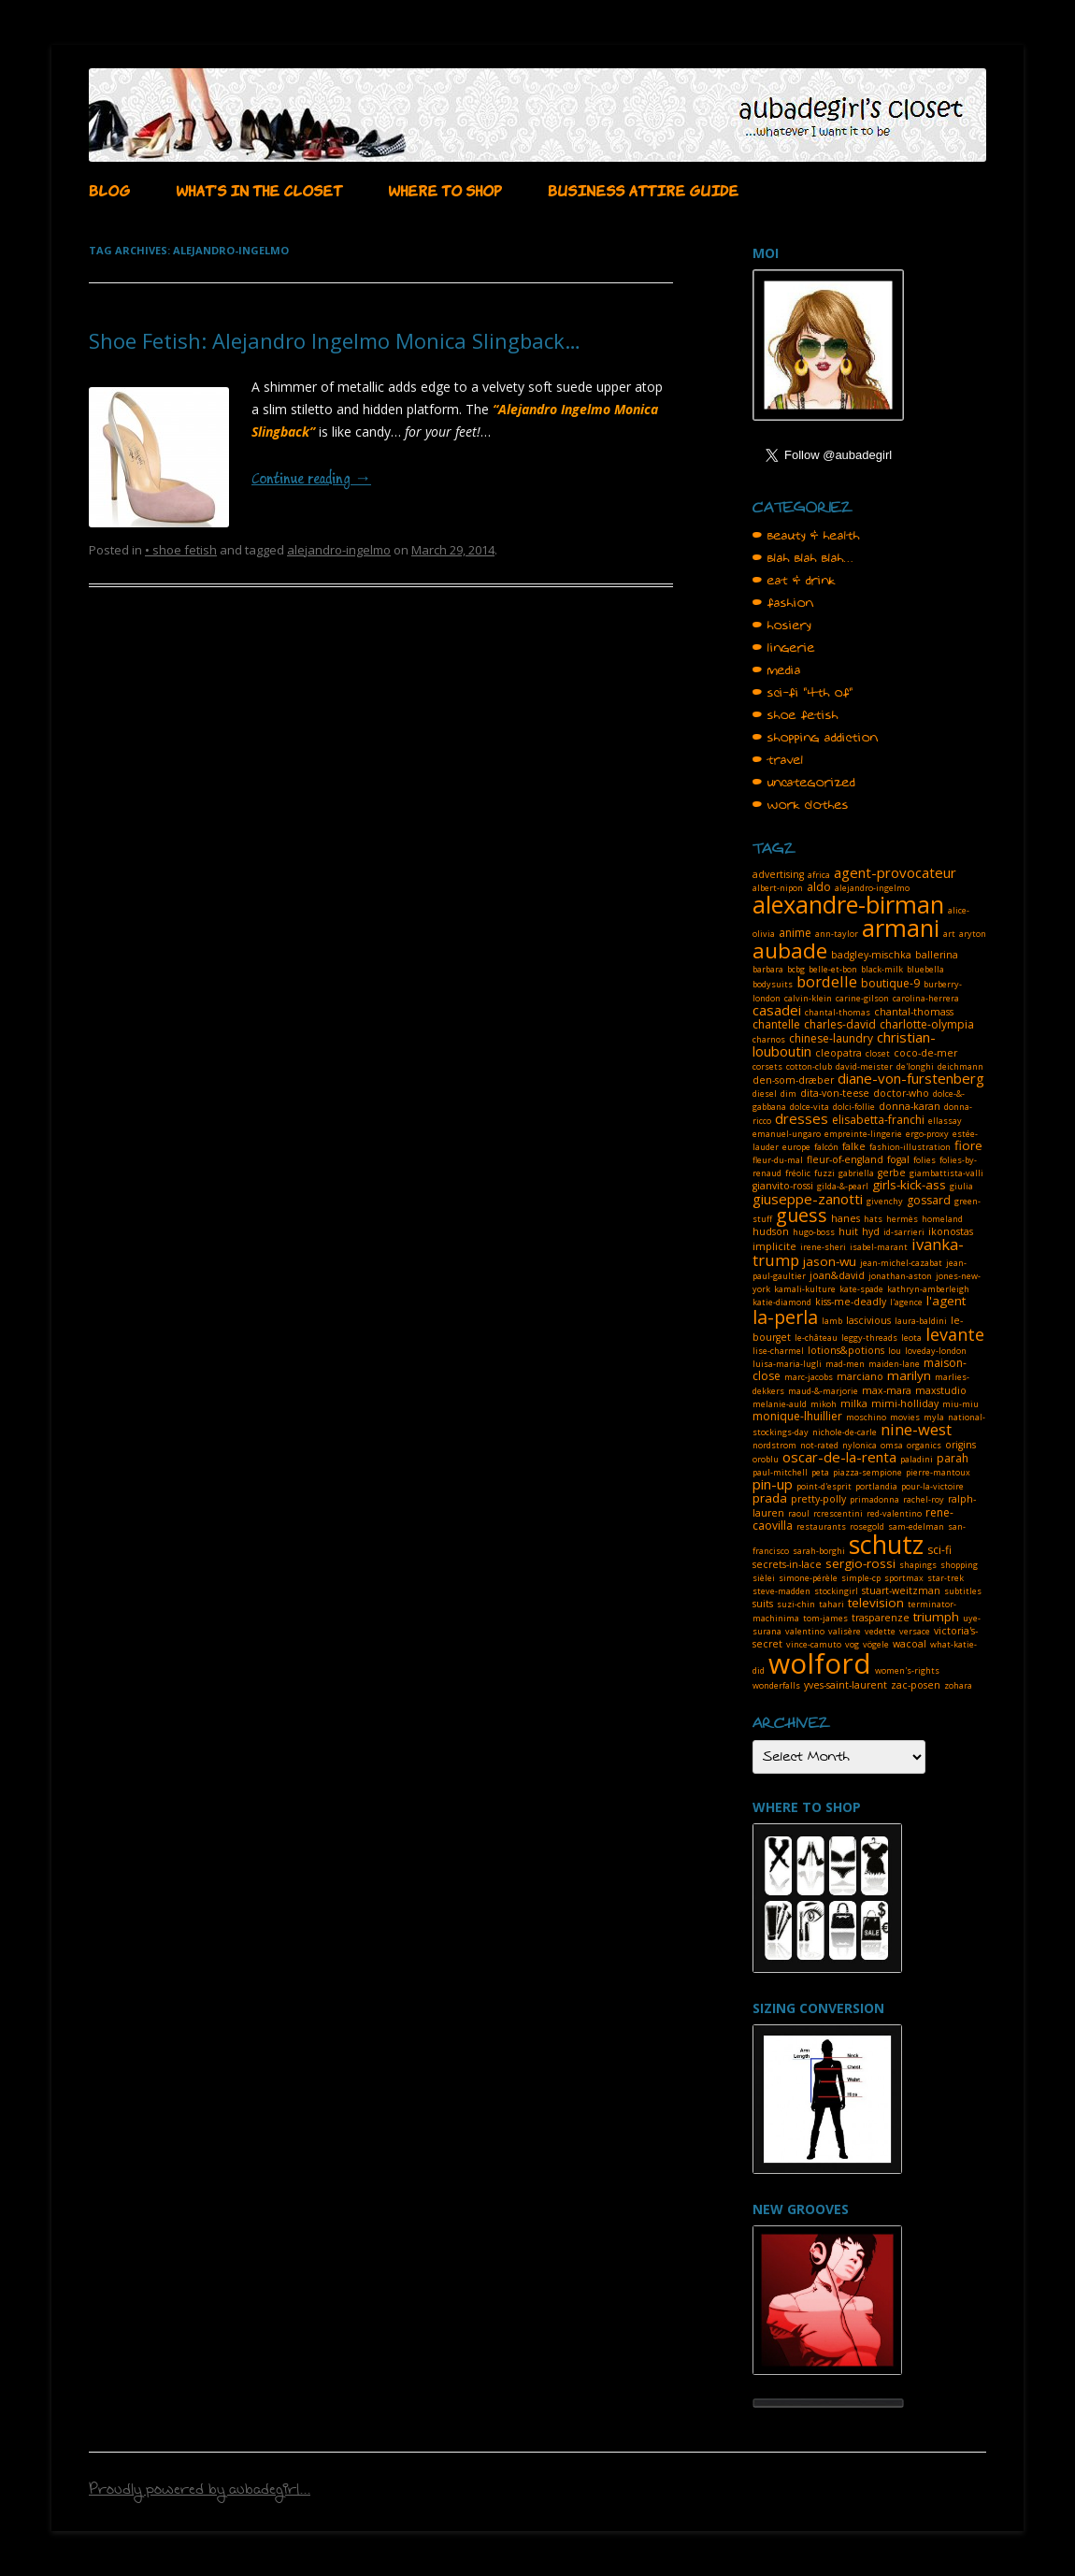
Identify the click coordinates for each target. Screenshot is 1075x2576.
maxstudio (941, 1390)
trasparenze (881, 1617)
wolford (819, 1663)
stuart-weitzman (901, 1590)
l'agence (906, 1302)
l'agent (946, 1300)
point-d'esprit (824, 1486)
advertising (778, 874)
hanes (845, 1218)
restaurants (821, 1526)
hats (873, 1219)
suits (762, 1603)
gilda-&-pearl (842, 1186)
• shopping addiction (815, 737)
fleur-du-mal (777, 1160)
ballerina (936, 954)
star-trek (945, 1578)
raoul (799, 1513)
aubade (789, 950)
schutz (886, 1544)
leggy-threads (869, 1337)
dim (788, 1093)
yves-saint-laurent (845, 1684)
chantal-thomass (913, 1011)
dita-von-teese (834, 1093)
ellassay (945, 1121)
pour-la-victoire (932, 1486)
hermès (902, 1219)
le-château (816, 1337)
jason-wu (829, 1261)
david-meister (864, 1066)
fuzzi (824, 1173)
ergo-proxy (927, 1134)
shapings (918, 1565)
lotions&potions (846, 1350)
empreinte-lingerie (863, 1134)
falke (854, 1146)
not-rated (819, 1445)
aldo (819, 887)
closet (878, 1053)
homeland (942, 1219)
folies (924, 1160)
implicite (774, 1246)
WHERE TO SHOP (445, 189)
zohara (958, 1685)
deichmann (960, 1066)
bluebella (925, 969)
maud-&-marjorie (823, 1391)
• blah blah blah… (802, 558)
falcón (826, 1147)
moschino (866, 1417)
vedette (880, 1631)
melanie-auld (779, 1404)
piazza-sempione (867, 1472)
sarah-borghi (819, 1551)
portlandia (876, 1486)
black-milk (882, 969)
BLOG (109, 189)
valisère (844, 1631)
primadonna (874, 1499)
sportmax (904, 1578)
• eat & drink (794, 580)
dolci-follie (854, 1107)
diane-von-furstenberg (911, 1078)
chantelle (776, 1024)
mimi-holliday (905, 1403)
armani (900, 927)
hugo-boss (814, 1232)
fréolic (797, 1173)
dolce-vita (809, 1107)
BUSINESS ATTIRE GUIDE (643, 189)
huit (848, 1231)
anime (795, 933)
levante (954, 1334)
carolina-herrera (926, 998)
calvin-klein (808, 998)
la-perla (785, 1317)
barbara (767, 969)
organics (924, 1445)
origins (960, 1444)
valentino (804, 1631)
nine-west (916, 1429)
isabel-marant (879, 1247)
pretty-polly (818, 1498)
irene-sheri (823, 1247)
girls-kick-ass (909, 1184)
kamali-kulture (805, 1289)
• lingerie (783, 648)
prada (769, 1497)
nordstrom (774, 1445)
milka (853, 1403)
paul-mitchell (780, 1472)
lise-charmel (778, 1351)
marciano (860, 1376)
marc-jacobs (808, 1377)
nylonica (859, 1445)
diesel (764, 1093)
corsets (767, 1066)
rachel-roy (923, 1499)
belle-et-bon (833, 969)
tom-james (825, 1618)
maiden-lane (894, 1364)
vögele (876, 1644)
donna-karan (909, 1106)
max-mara (886, 1390)
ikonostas (950, 1231)
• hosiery (781, 625)
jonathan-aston (900, 1276)
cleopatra (838, 1052)
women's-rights (907, 1670)
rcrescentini (838, 1513)
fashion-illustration (910, 1147)
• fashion (782, 603)
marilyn (909, 1375)
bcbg (796, 969)
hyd (871, 1231)
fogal (898, 1159)
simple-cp (861, 1578)
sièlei (763, 1578)
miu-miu (960, 1404)
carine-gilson (862, 998)
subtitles (963, 1591)
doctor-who (901, 1093)
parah (952, 1458)
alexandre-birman (848, 904)
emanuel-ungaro (786, 1134)
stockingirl (836, 1591)
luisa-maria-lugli (787, 1364)
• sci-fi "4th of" (802, 693)
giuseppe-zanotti (807, 1198)
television (876, 1602)
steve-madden (781, 1591)
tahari (831, 1604)
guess (801, 1215)
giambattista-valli (946, 1173)
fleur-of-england (845, 1159)
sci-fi (939, 1550)
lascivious (868, 1320)
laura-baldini (921, 1321)
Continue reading (311, 479)
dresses (801, 1118)
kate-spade (861, 1289)
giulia (961, 1186)
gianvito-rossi (782, 1185)
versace (914, 1631)
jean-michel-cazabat (901, 1263)
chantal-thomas (837, 1012)
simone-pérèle (808, 1578)
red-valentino (894, 1513)
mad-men (845, 1364)
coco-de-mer (925, 1052)
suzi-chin (796, 1604)
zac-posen (915, 1684)
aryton (972, 934)
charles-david (840, 1024)
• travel (778, 760)
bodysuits (772, 984)
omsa (892, 1445)
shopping (959, 1565)
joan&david (837, 1275)
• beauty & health (806, 535)
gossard (929, 1200)
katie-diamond (781, 1302)
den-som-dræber (793, 1080)
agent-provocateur (895, 872)
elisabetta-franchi (878, 1120)
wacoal (909, 1643)
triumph (936, 1616)
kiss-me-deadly (850, 1301)
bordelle (826, 981)
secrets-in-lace (787, 1564)
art (949, 934)
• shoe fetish (181, 549)
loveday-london (936, 1351)
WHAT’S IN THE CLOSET (259, 189)
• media (776, 670)
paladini (916, 1459)
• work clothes (800, 805)
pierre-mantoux (938, 1472)
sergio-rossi (860, 1563)
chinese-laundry (831, 1038)
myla (934, 1417)
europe (796, 1147)
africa (819, 875)
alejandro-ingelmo (339, 549)
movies (905, 1417)
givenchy (885, 1201)
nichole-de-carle (844, 1432)
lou (894, 1351)
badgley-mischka (871, 954)
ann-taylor (836, 934)
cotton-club (809, 1066)
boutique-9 (890, 983)
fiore (968, 1145)
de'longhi (915, 1066)
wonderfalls (776, 1685)
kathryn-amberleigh (928, 1289)
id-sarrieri (903, 1232)
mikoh (823, 1404)
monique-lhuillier (797, 1416)
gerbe (892, 1172)
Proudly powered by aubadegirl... (199, 2492)
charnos (768, 1039)
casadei (776, 1009)
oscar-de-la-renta (839, 1456)
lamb (832, 1321)
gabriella (856, 1173)
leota (911, 1337)
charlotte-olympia (927, 1024)
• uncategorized (803, 782)
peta (820, 1472)
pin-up (772, 1484)
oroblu (765, 1459)
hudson (770, 1231)
